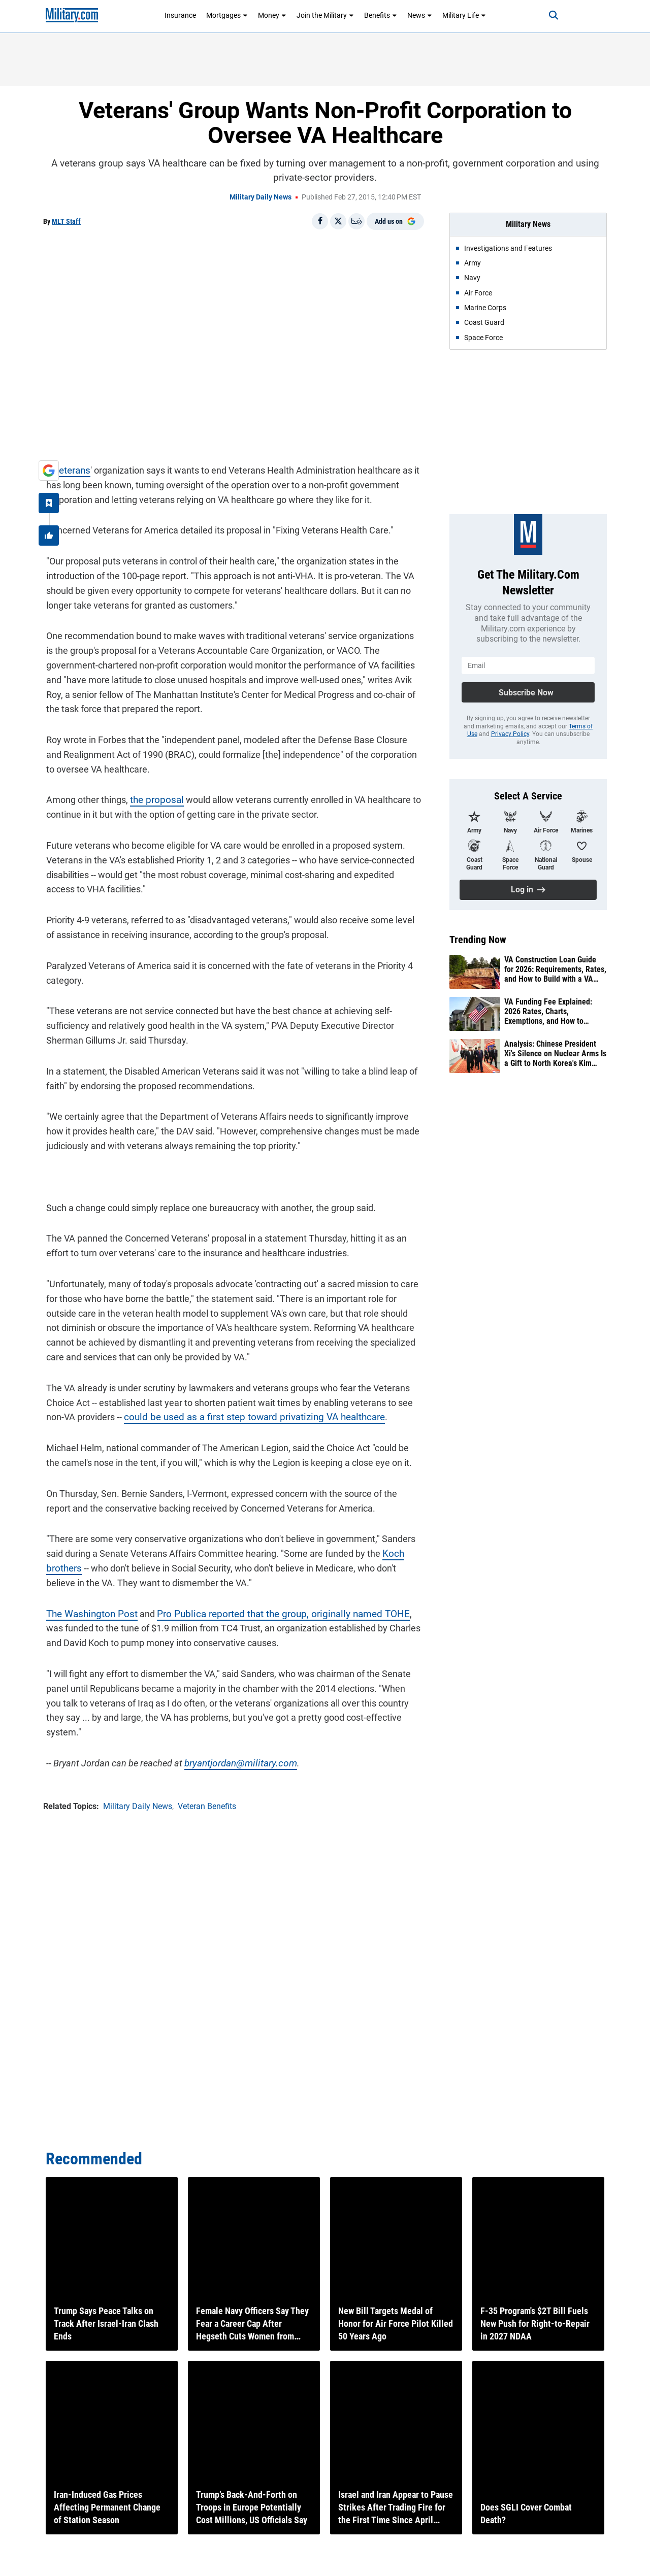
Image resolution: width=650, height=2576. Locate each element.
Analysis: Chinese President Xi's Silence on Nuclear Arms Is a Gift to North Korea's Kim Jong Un (555, 1053)
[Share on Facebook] (320, 221)
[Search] (545, 15)
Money (272, 15)
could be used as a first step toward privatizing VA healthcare (243, 1414)
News (419, 15)
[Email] (356, 221)
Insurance (180, 15)
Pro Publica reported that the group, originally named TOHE (267, 1610)
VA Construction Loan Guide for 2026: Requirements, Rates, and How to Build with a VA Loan (555, 969)
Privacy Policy (510, 734)
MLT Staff (66, 221)
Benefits (380, 15)
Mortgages (227, 15)
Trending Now (477, 939)
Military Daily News (260, 196)
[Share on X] (338, 221)
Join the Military (325, 15)
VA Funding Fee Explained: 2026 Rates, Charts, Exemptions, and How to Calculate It (548, 1011)
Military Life (464, 15)
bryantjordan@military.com (234, 1745)
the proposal (152, 797)
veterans (69, 467)
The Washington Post (86, 1610)
